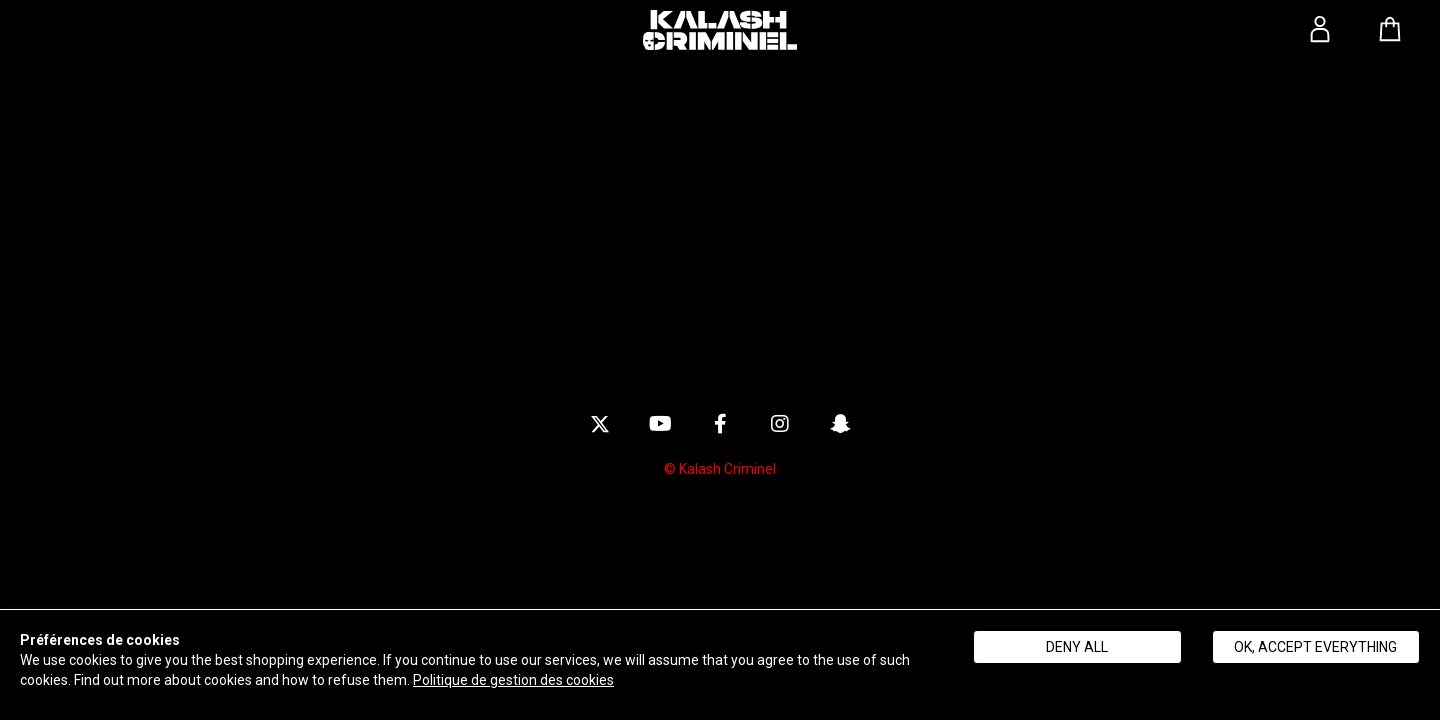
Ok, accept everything (1315, 647)
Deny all (1077, 647)
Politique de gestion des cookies (513, 680)
